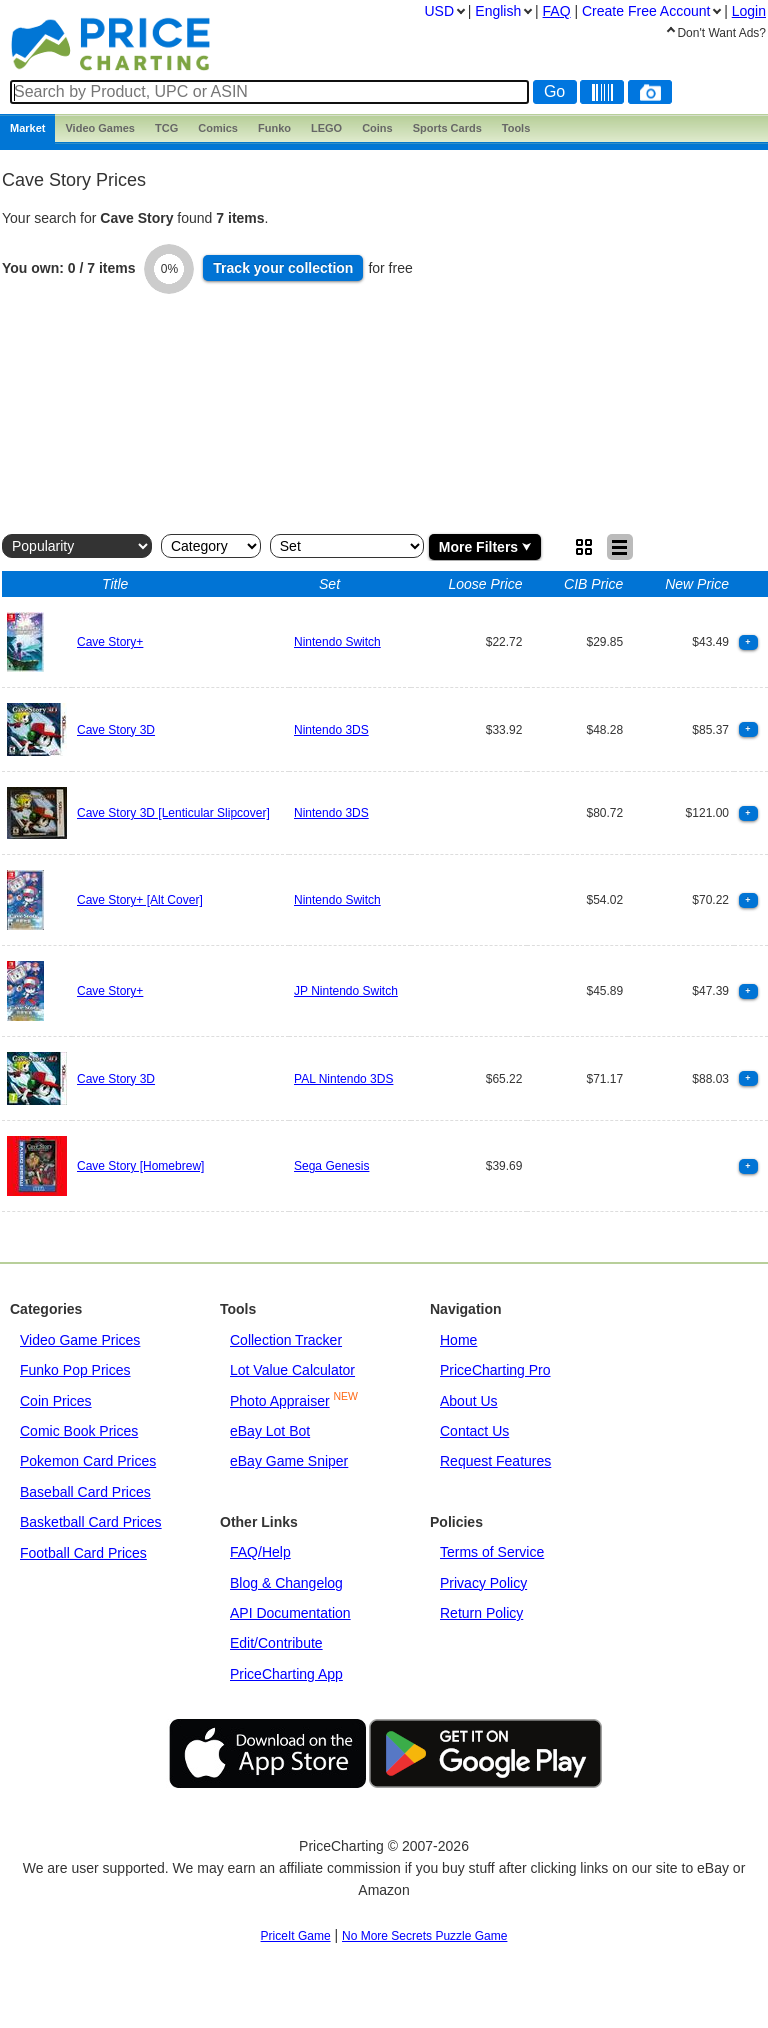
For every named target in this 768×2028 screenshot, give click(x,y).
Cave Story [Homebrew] (140, 1166)
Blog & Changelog (286, 1583)
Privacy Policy (483, 1583)
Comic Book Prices (79, 1431)
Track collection (283, 268)
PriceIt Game (296, 1936)
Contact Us (474, 1431)
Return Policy (481, 1613)
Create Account (646, 11)
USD (439, 11)
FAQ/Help (260, 1552)
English (498, 11)
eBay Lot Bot (270, 1431)
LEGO (326, 128)
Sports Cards (447, 128)
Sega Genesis (331, 1166)
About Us (469, 1401)
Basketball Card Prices (91, 1522)
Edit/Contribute (276, 1643)
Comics (218, 128)
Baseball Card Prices (85, 1492)
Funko (274, 128)
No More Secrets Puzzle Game (424, 1936)
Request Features (495, 1461)
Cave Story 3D (116, 730)
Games (100, 128)
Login (749, 11)
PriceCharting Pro (495, 1370)
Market (27, 128)
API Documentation (290, 1613)
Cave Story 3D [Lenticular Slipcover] (173, 813)
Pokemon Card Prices (88, 1461)
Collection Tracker (286, 1340)
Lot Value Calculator (292, 1370)
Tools (516, 128)
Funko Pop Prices (75, 1370)
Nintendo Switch (337, 642)
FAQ (557, 11)
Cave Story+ (110, 642)
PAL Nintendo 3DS (343, 1079)
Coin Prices (56, 1401)
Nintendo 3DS (331, 730)
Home (458, 1340)
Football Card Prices (83, 1553)
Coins (377, 128)
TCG (166, 128)
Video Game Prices (80, 1340)
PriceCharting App (286, 1674)
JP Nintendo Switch (346, 991)
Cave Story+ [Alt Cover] (140, 900)
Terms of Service (492, 1552)
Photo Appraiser (280, 1401)
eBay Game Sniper (289, 1461)
